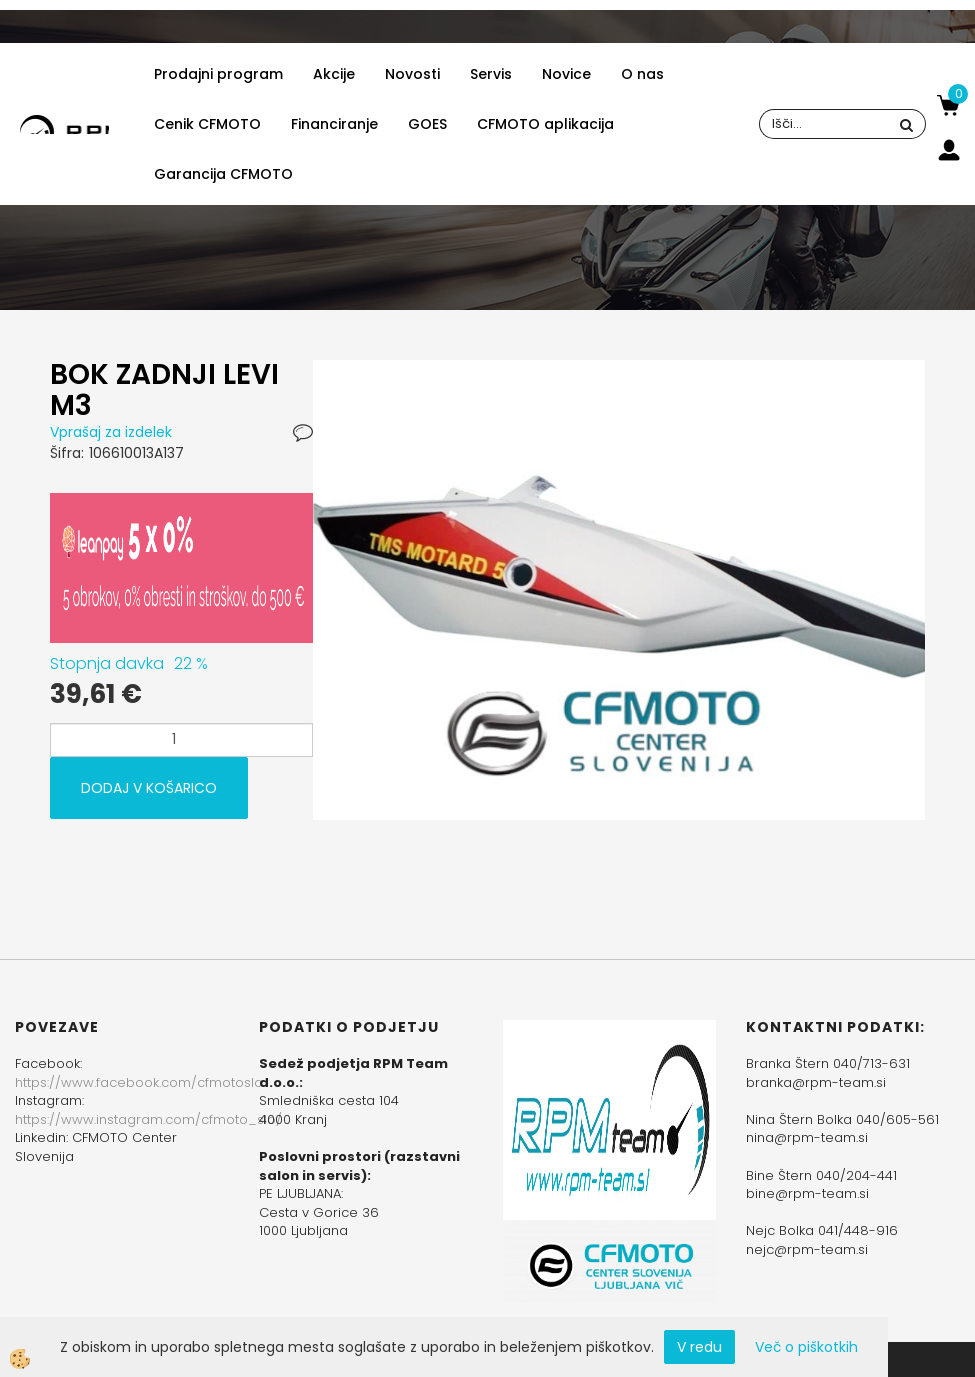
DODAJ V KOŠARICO (149, 788)
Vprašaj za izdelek (111, 432)
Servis (491, 74)
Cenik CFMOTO (207, 124)
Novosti (412, 74)
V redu (699, 1347)
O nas (642, 74)
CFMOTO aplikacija (545, 124)
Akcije (334, 74)
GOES (427, 124)
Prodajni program (218, 74)
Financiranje (334, 124)
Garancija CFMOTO (223, 174)
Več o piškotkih (806, 1347)
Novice (566, 74)
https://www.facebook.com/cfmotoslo (139, 1082)
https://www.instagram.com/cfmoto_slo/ (148, 1119)
